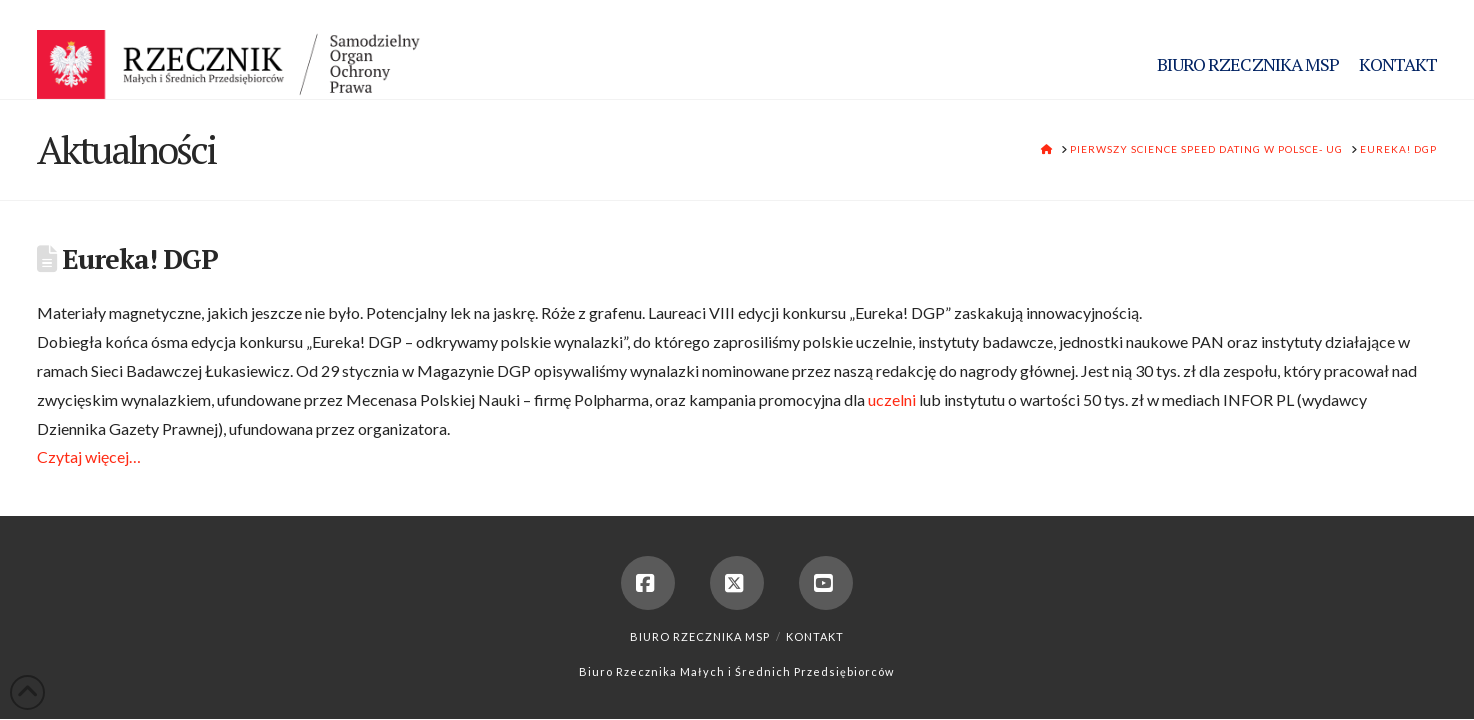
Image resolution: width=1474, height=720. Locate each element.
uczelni (892, 399)
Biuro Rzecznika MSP (700, 636)
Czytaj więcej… (89, 456)
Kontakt (815, 636)
